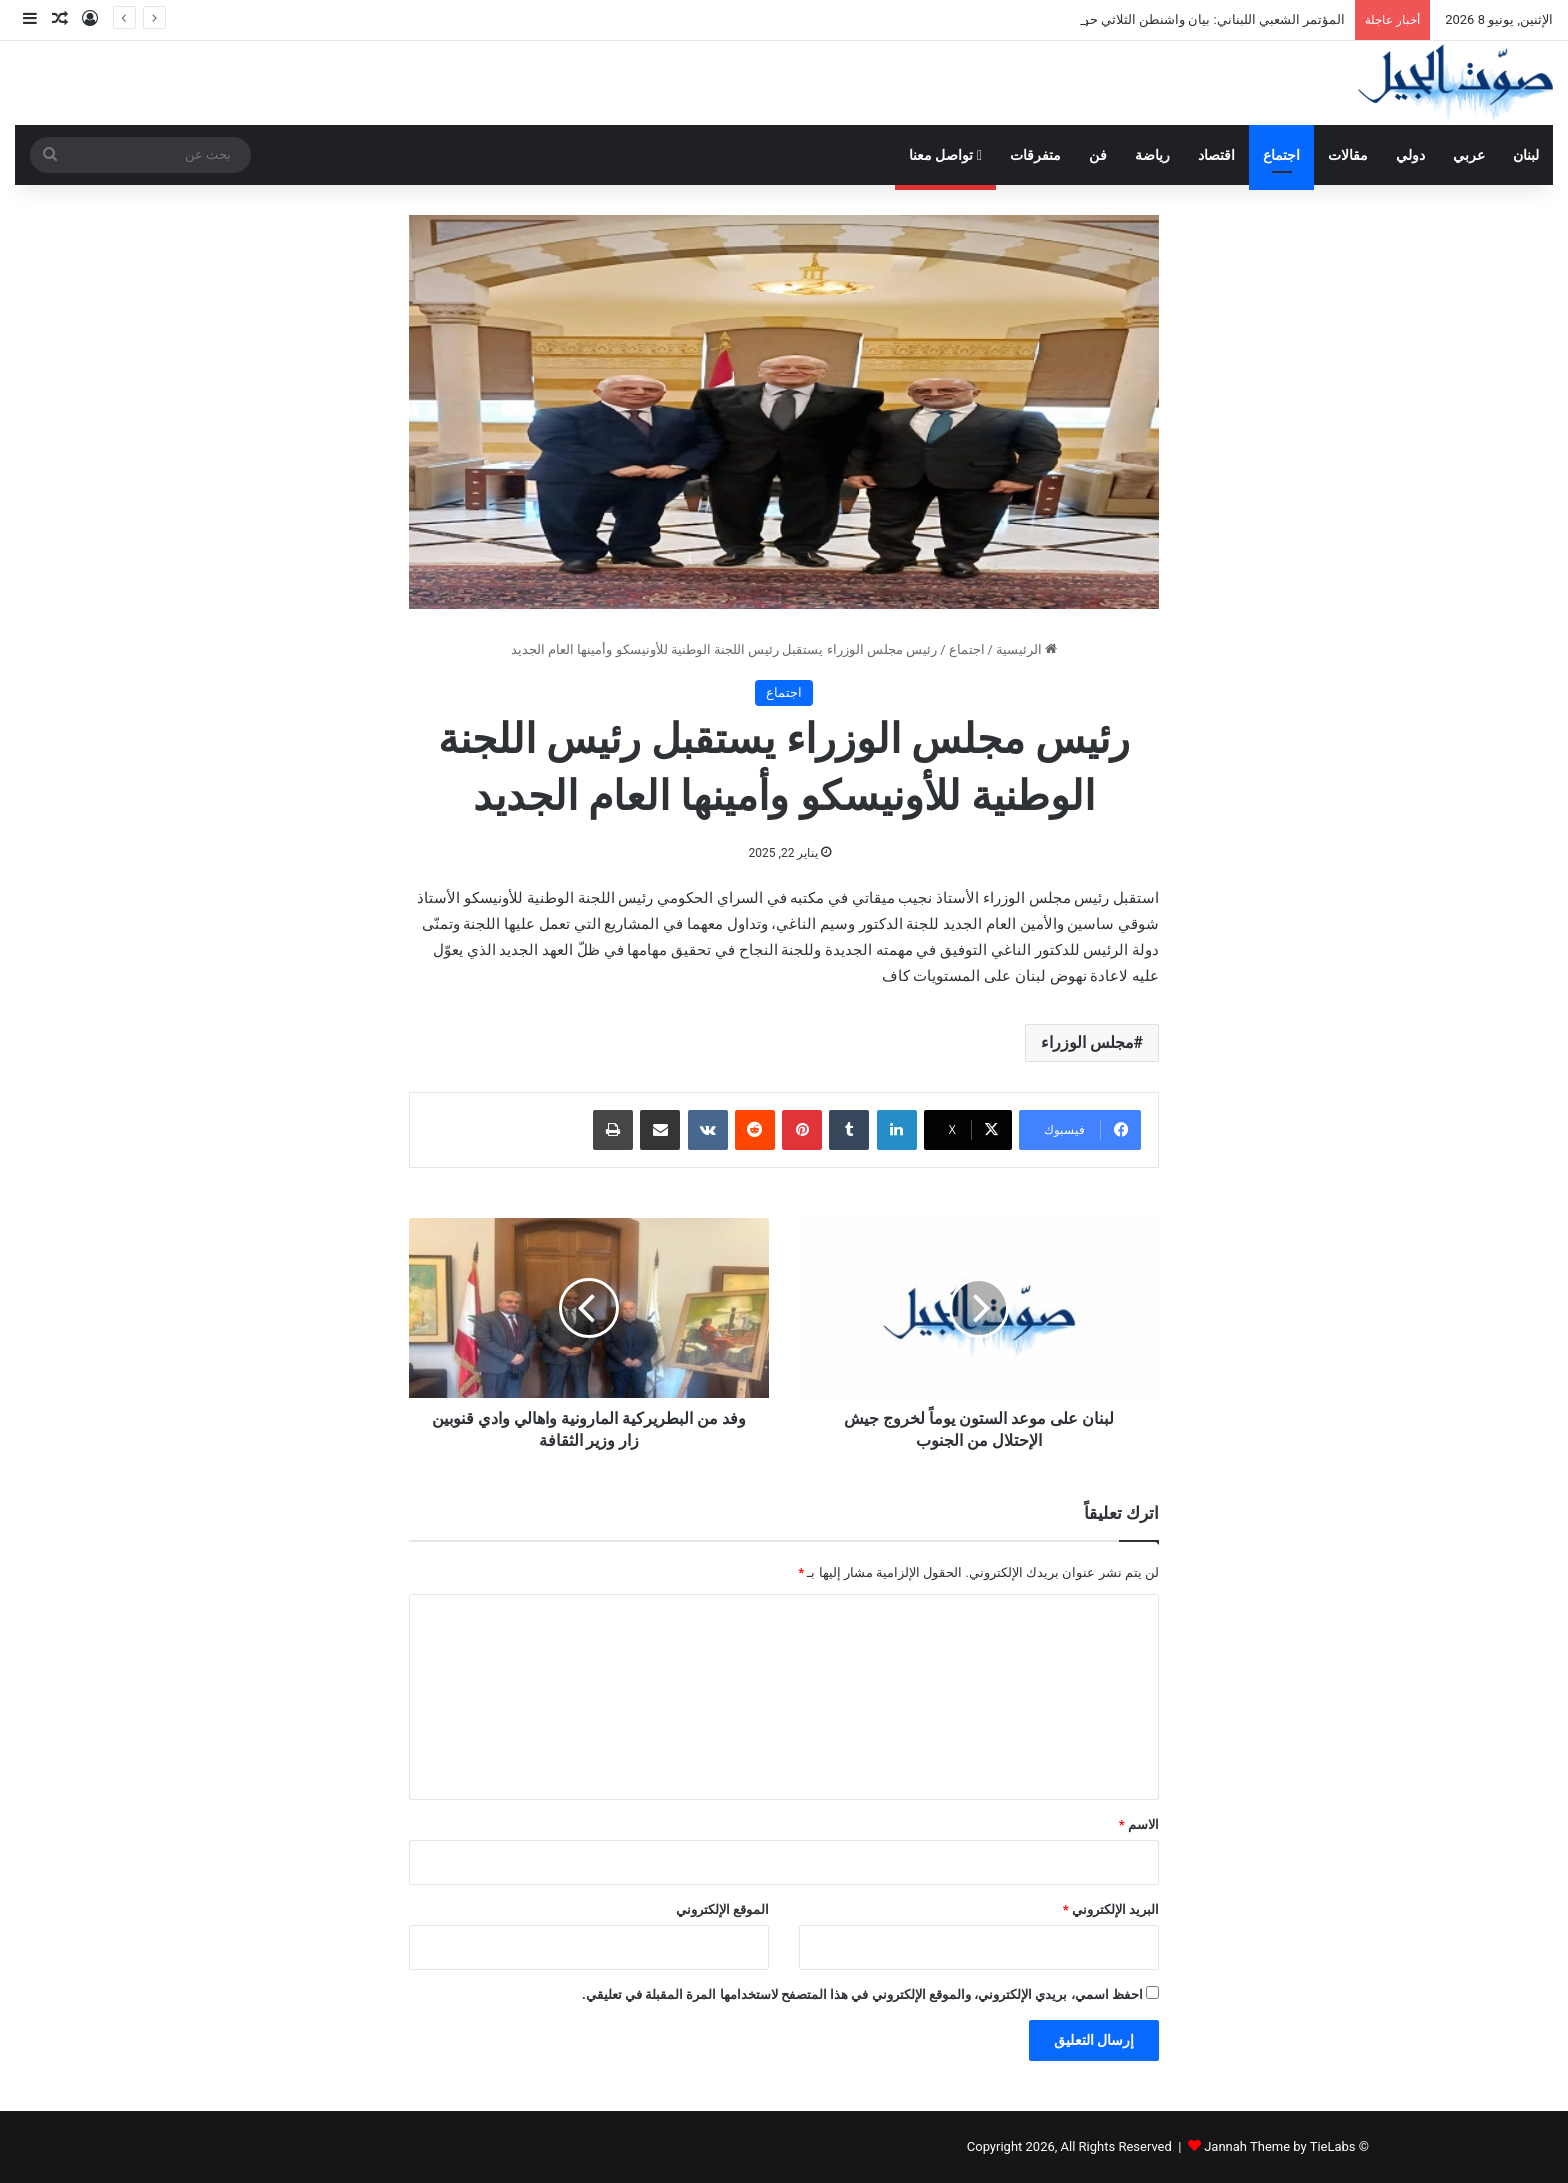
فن (1098, 155)
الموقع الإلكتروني (722, 1909)
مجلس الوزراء (1087, 1042)
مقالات (1348, 155)
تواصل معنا (945, 155)
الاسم (1139, 1824)
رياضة (1152, 155)
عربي (1469, 155)
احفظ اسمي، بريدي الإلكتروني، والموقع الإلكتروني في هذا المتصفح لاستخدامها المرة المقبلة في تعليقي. (862, 1994)
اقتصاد (1216, 155)
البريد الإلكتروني (1111, 1909)
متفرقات (1035, 155)
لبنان (1526, 155)
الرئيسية (1026, 649)
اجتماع (1281, 155)
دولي (1410, 155)
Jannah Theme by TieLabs (1279, 2146)
